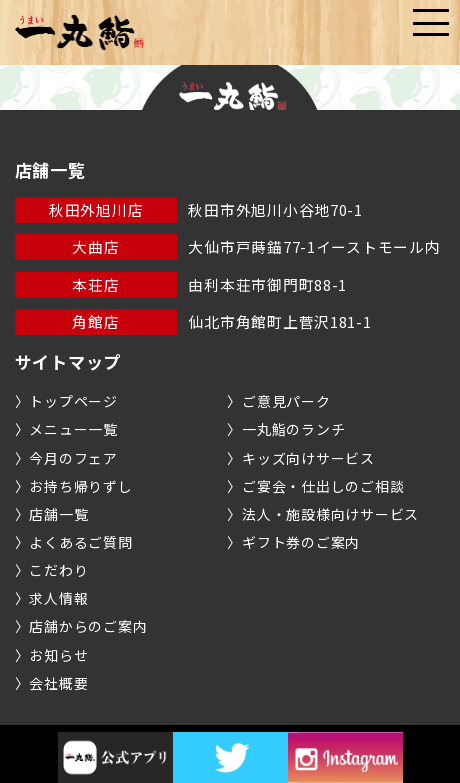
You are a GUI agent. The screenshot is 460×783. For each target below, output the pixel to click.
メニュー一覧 (73, 429)
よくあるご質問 (80, 542)
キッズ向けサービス (308, 458)
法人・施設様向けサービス (330, 514)
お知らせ (58, 655)
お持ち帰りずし (80, 486)
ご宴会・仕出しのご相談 (323, 486)
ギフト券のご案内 (301, 542)
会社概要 (58, 683)
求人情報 (58, 598)
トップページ (73, 401)
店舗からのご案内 (88, 626)
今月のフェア (73, 458)
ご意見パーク (286, 401)
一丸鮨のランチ (293, 429)
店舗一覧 (58, 514)
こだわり (58, 570)
